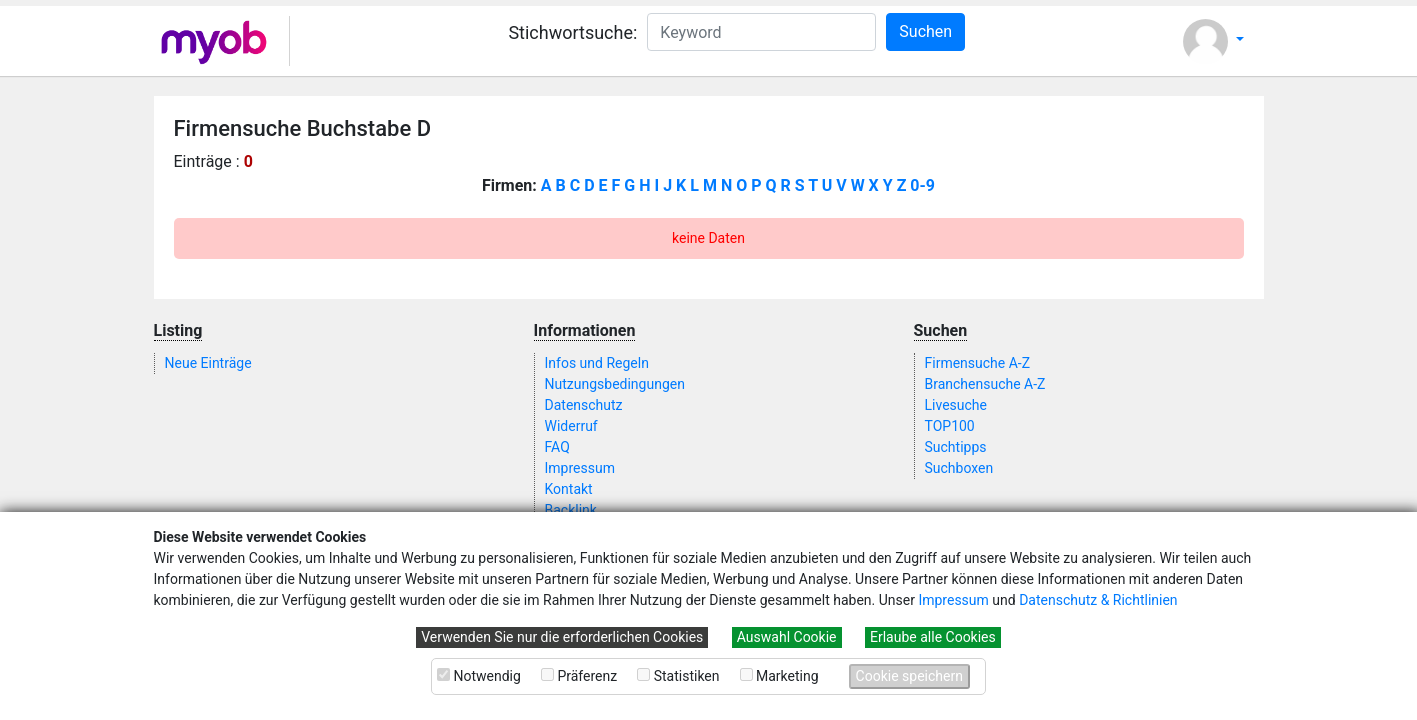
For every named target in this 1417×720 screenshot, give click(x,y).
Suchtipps (956, 447)
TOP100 (950, 426)
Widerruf (571, 426)
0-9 (922, 185)
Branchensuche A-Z (985, 384)
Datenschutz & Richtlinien (1098, 600)
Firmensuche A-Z (978, 363)
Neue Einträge (208, 363)
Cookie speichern (909, 676)
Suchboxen (959, 468)
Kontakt (569, 489)
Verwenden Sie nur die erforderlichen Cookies (562, 637)
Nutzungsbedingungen (615, 384)
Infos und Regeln (597, 363)
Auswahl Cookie (787, 637)
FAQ (557, 447)
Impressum (953, 600)
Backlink (571, 510)
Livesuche (956, 405)
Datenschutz (584, 405)
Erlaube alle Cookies (933, 637)
